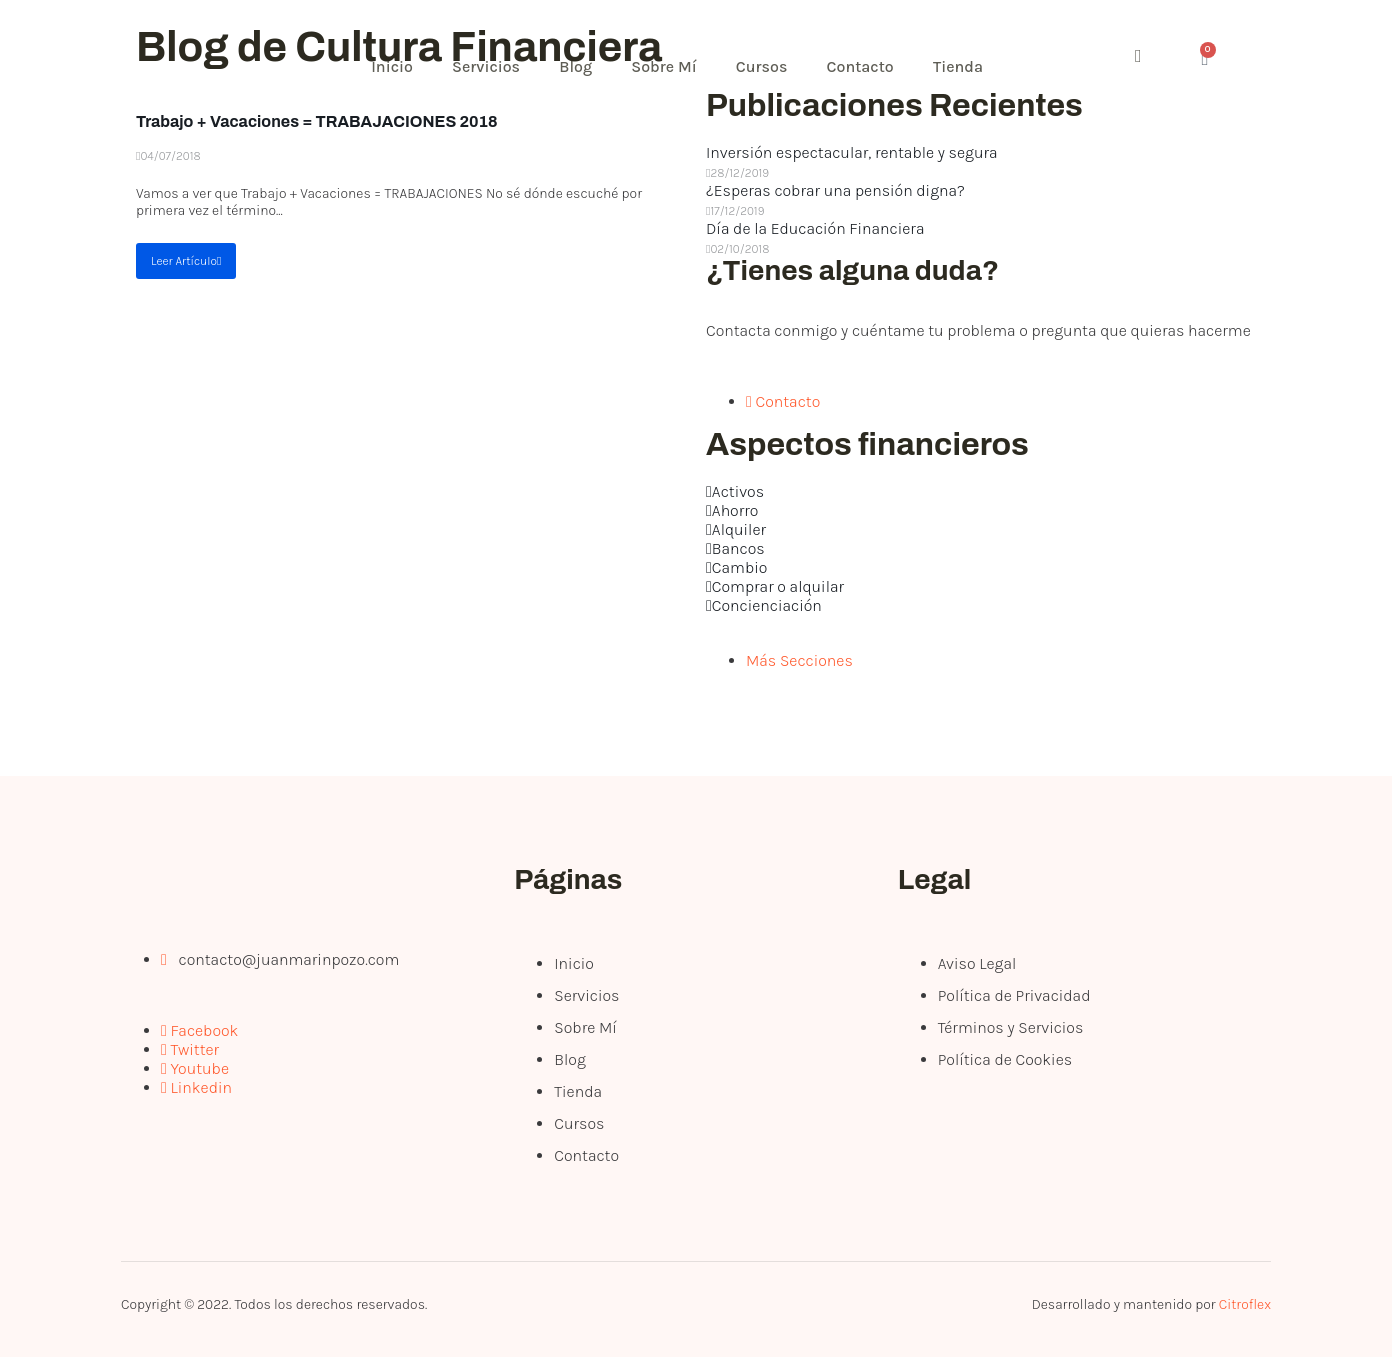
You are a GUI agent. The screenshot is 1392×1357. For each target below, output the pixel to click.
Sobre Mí (666, 66)
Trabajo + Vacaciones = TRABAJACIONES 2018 (317, 121)
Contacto (864, 66)
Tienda (963, 66)
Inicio (393, 66)
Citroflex (1245, 1304)
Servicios (488, 66)
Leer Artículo (186, 261)
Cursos (766, 66)
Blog (578, 66)
